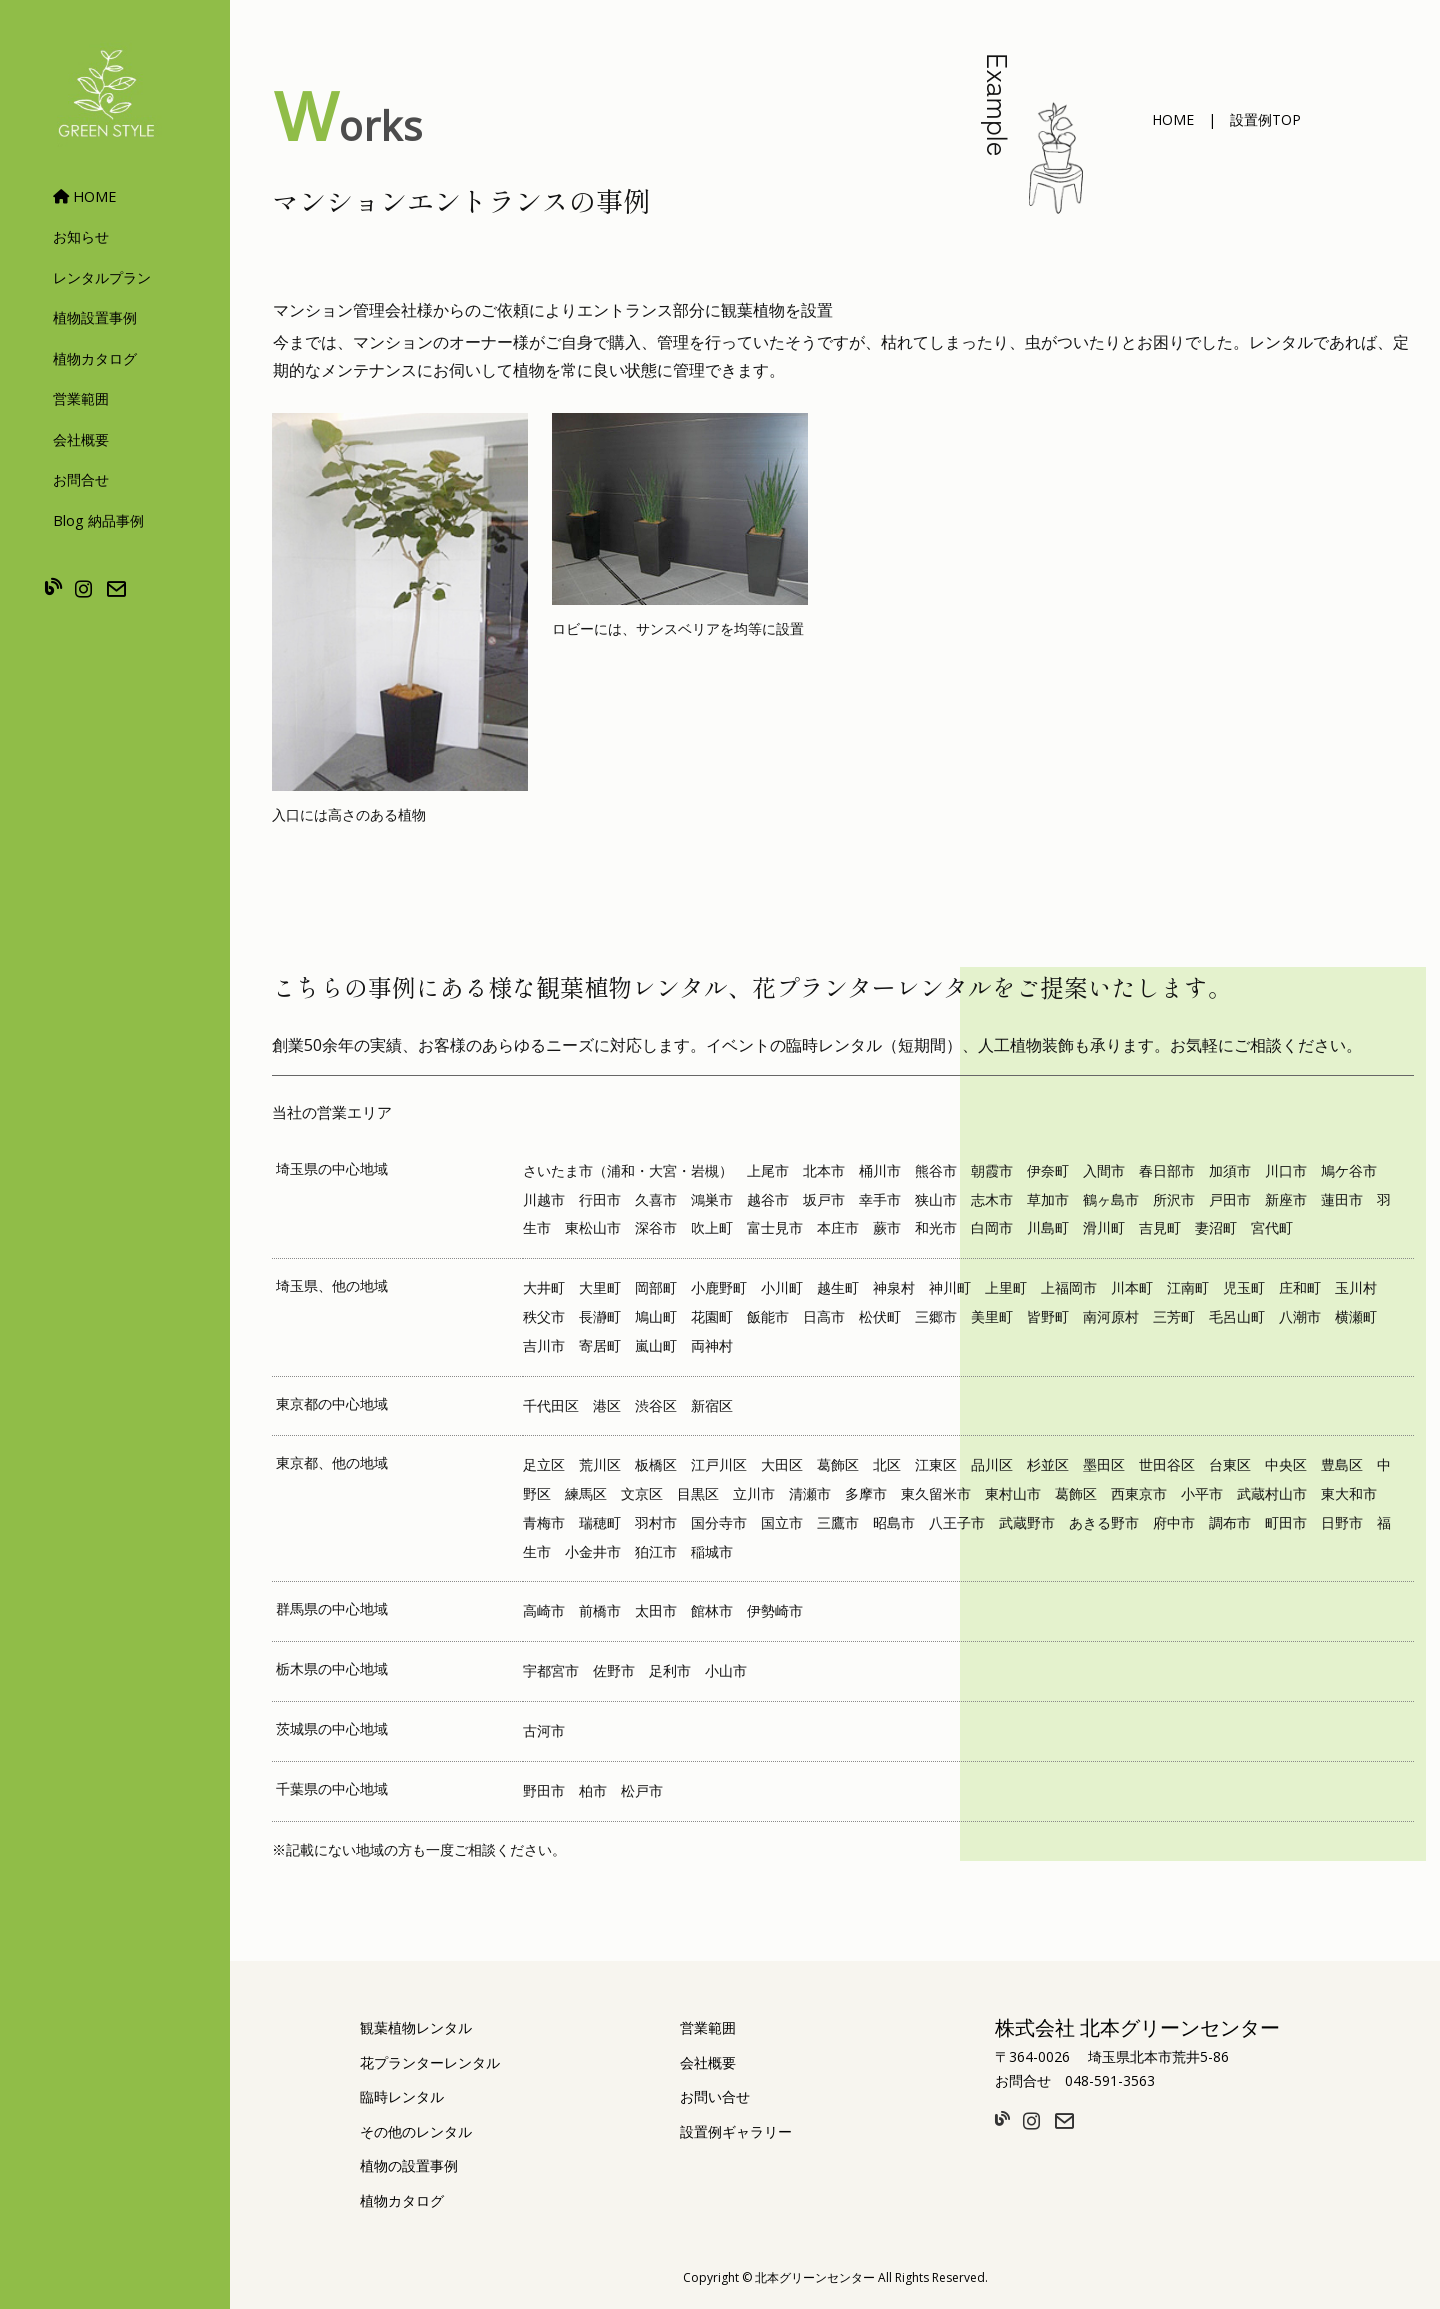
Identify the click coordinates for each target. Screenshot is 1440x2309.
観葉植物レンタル (416, 2027)
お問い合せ (715, 2096)
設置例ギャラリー (736, 2131)
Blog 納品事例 (98, 520)
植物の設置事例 (409, 2165)
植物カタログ (95, 358)
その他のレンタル (416, 2131)
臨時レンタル (402, 2096)
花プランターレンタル (430, 2062)
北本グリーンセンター (815, 2277)
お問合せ (81, 479)
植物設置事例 (95, 317)
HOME (84, 196)
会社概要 (81, 439)
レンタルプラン (102, 277)
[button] (1173, 120)
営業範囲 (81, 398)
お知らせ (81, 236)
